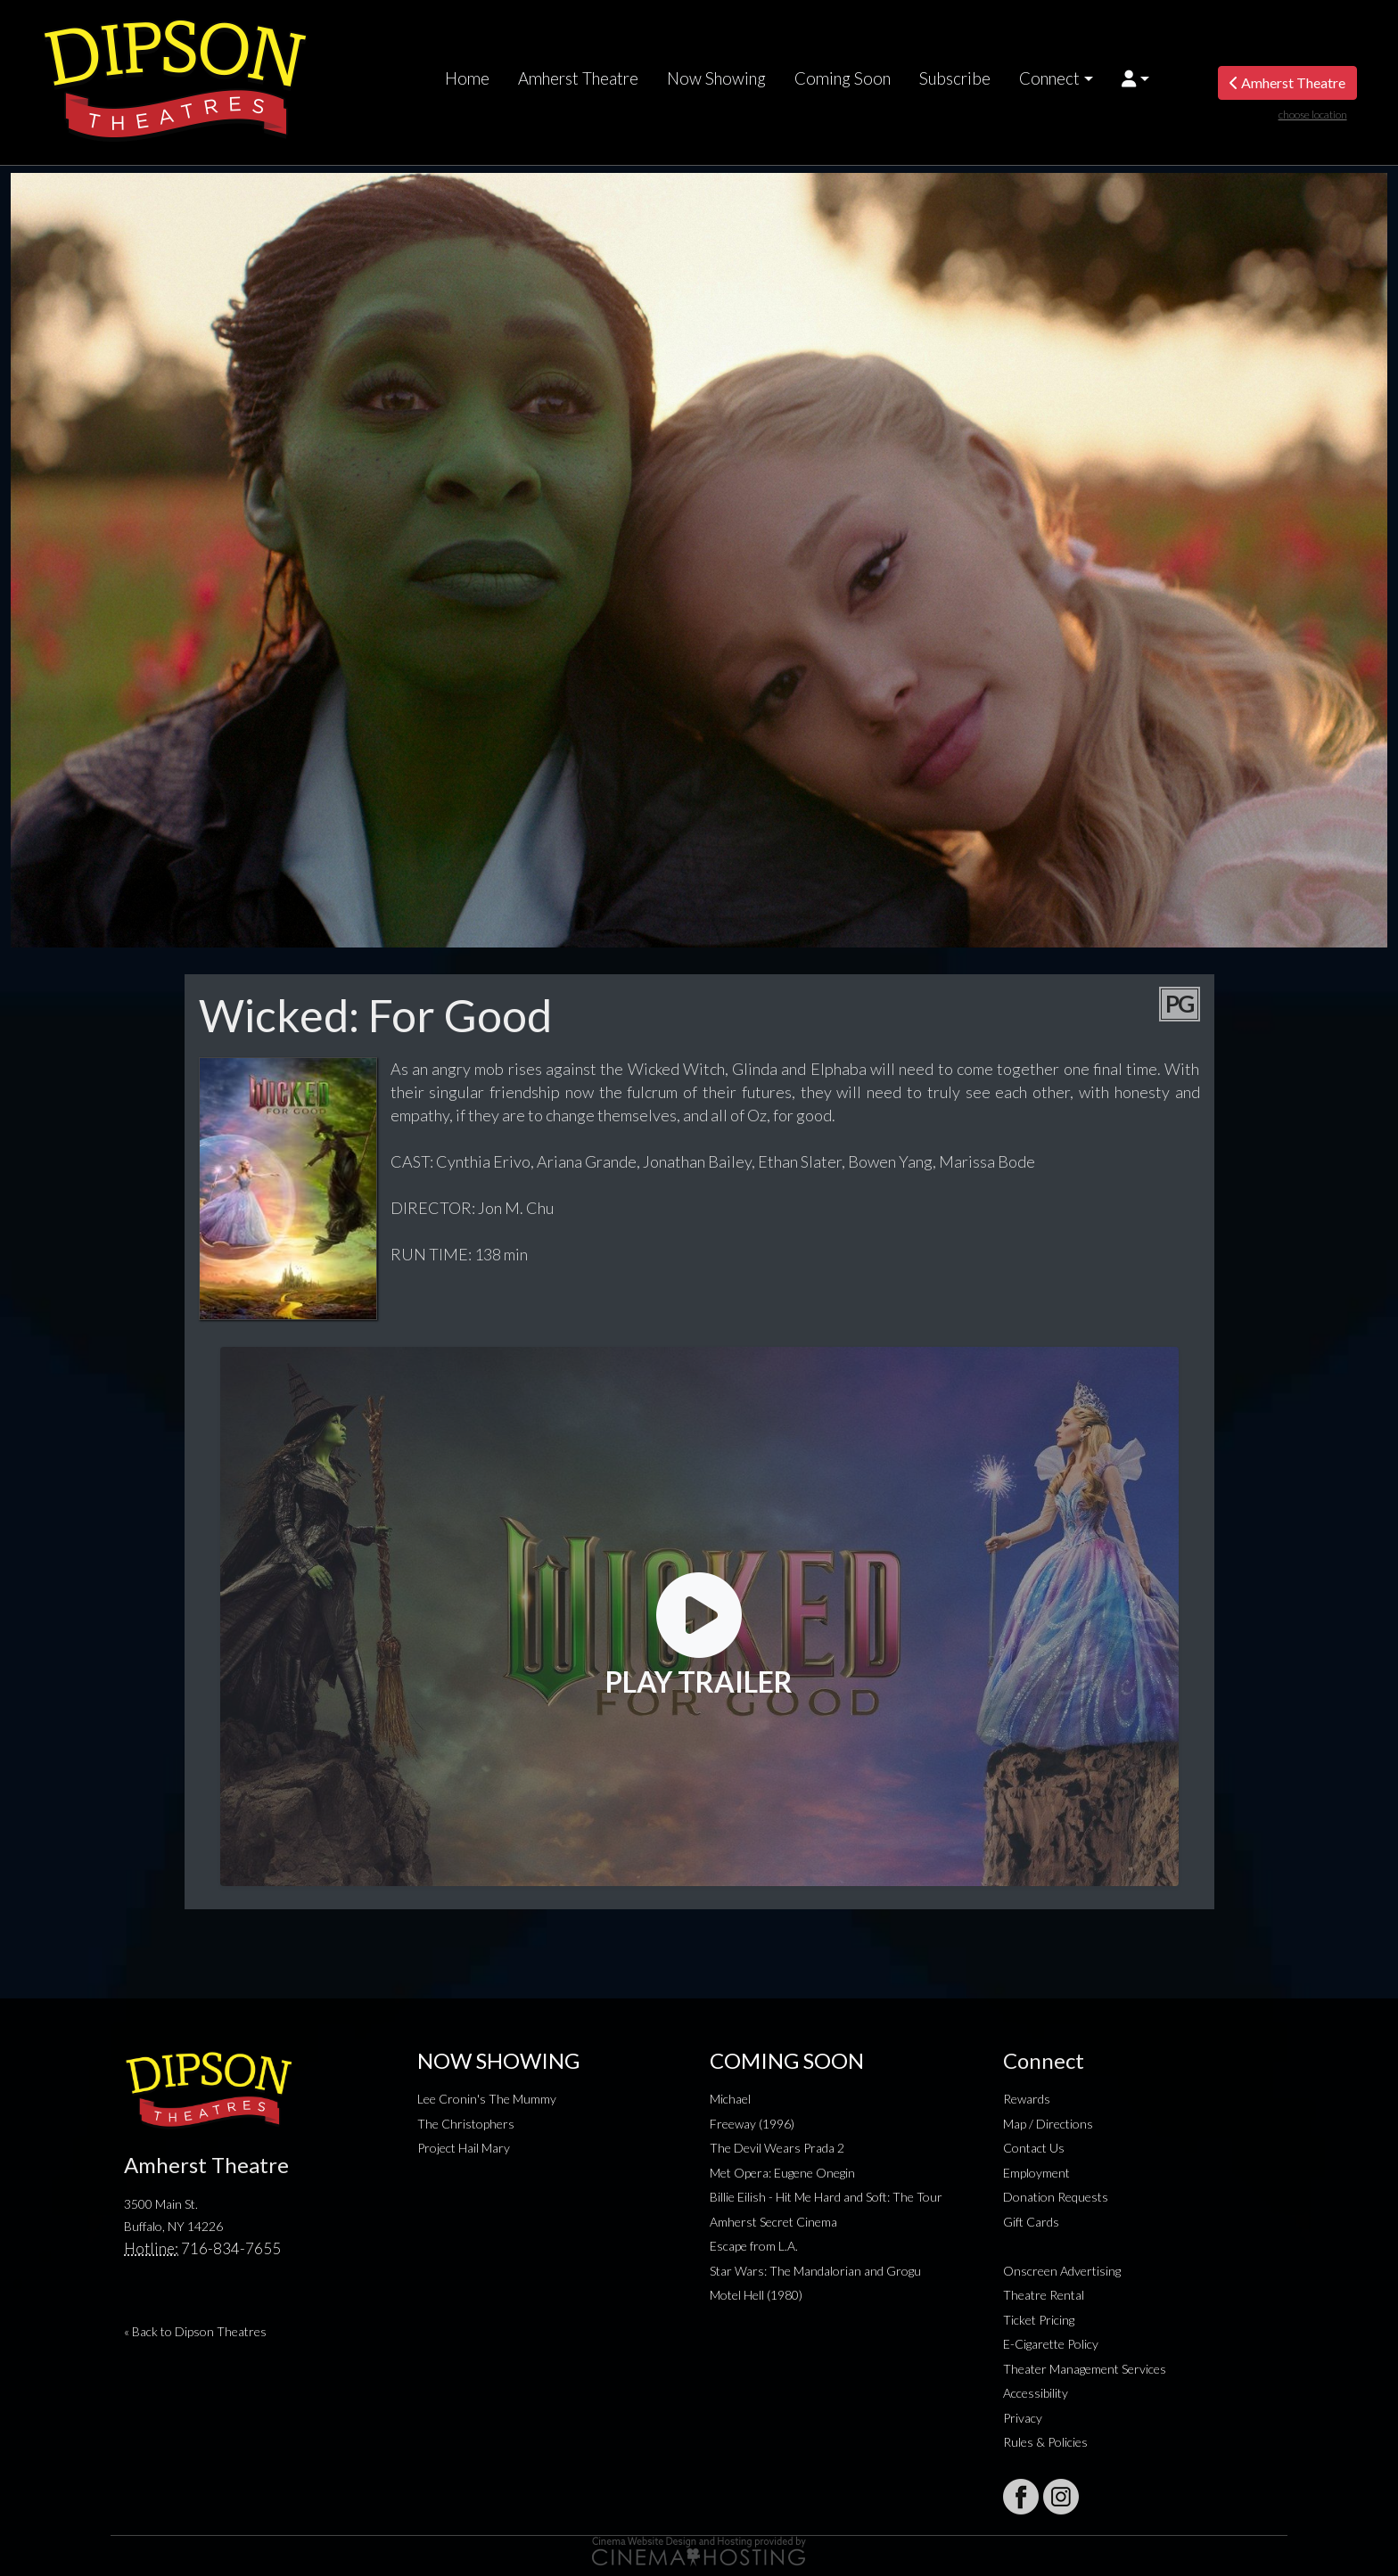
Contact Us (1034, 2147)
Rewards (1026, 2098)
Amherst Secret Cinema (773, 2221)
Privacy (1022, 2417)
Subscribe (955, 78)
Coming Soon (842, 78)
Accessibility (1035, 2392)
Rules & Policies (1045, 2441)
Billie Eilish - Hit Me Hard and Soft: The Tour (826, 2196)
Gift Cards (1031, 2221)
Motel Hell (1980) (756, 2294)
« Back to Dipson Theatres (195, 2331)
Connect (1049, 78)
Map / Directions (1048, 2123)
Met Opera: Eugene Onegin (782, 2172)
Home (467, 78)
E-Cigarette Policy (1050, 2343)
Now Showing (716, 78)
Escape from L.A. (754, 2245)
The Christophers (465, 2123)
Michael (730, 2098)
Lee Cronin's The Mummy (486, 2098)
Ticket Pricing (1038, 2319)
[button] (1135, 78)
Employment (1036, 2172)
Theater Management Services (1084, 2368)
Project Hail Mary (463, 2147)
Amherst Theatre (578, 78)
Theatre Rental (1043, 2294)
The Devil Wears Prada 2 (777, 2147)
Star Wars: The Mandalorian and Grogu (815, 2270)
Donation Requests (1055, 2196)
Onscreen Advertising (1062, 2270)
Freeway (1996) (752, 2123)
